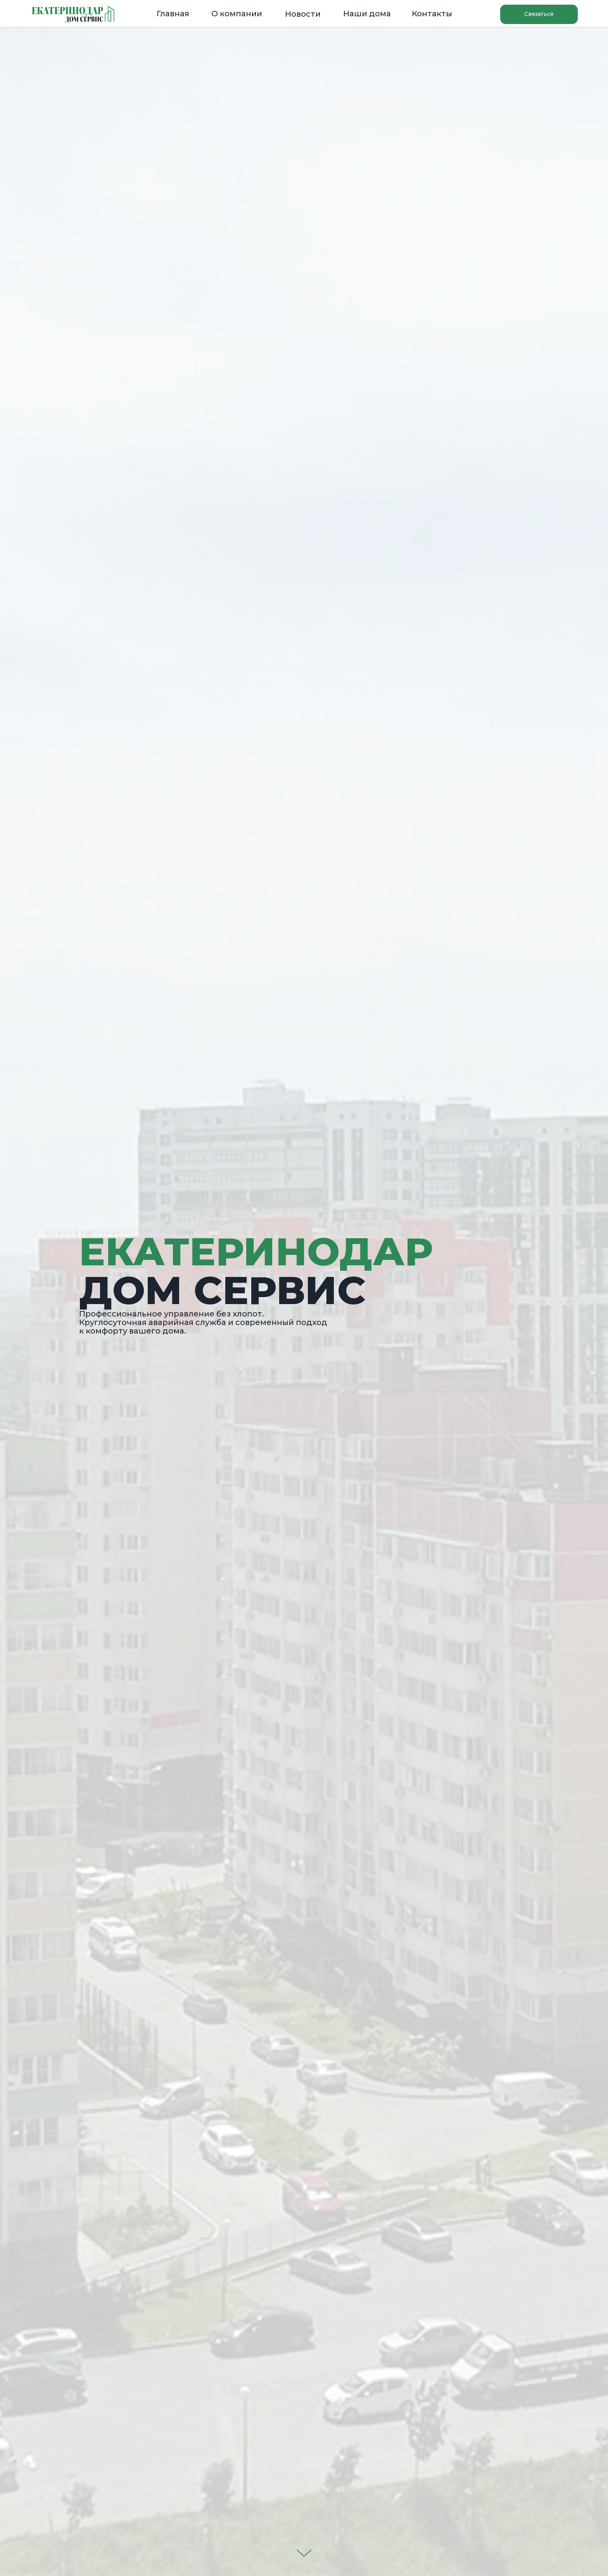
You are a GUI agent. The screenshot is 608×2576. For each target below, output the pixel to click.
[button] (539, 14)
